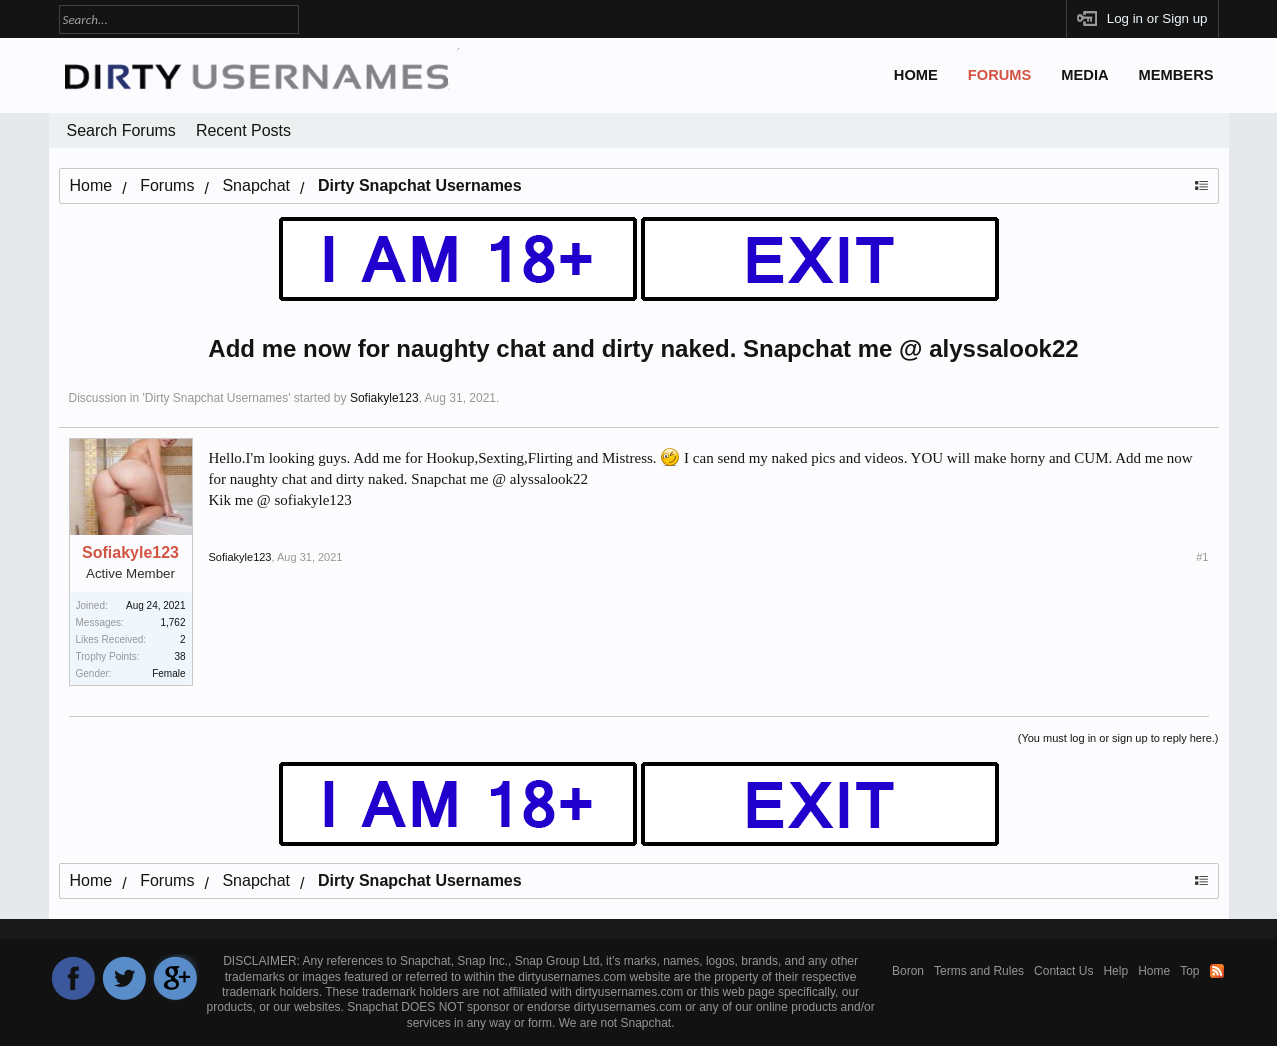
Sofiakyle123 (384, 398)
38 (179, 656)
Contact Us (1063, 971)
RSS (1217, 971)
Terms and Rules (979, 971)
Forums (1000, 75)
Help (1115, 971)
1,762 (172, 622)
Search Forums (121, 130)
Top (1189, 971)
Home (916, 75)
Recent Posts (243, 130)
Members (1176, 75)
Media (1084, 75)
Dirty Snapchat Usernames (216, 398)
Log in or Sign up (1157, 18)
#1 (1202, 557)
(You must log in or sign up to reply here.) (1118, 738)
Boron (908, 971)
